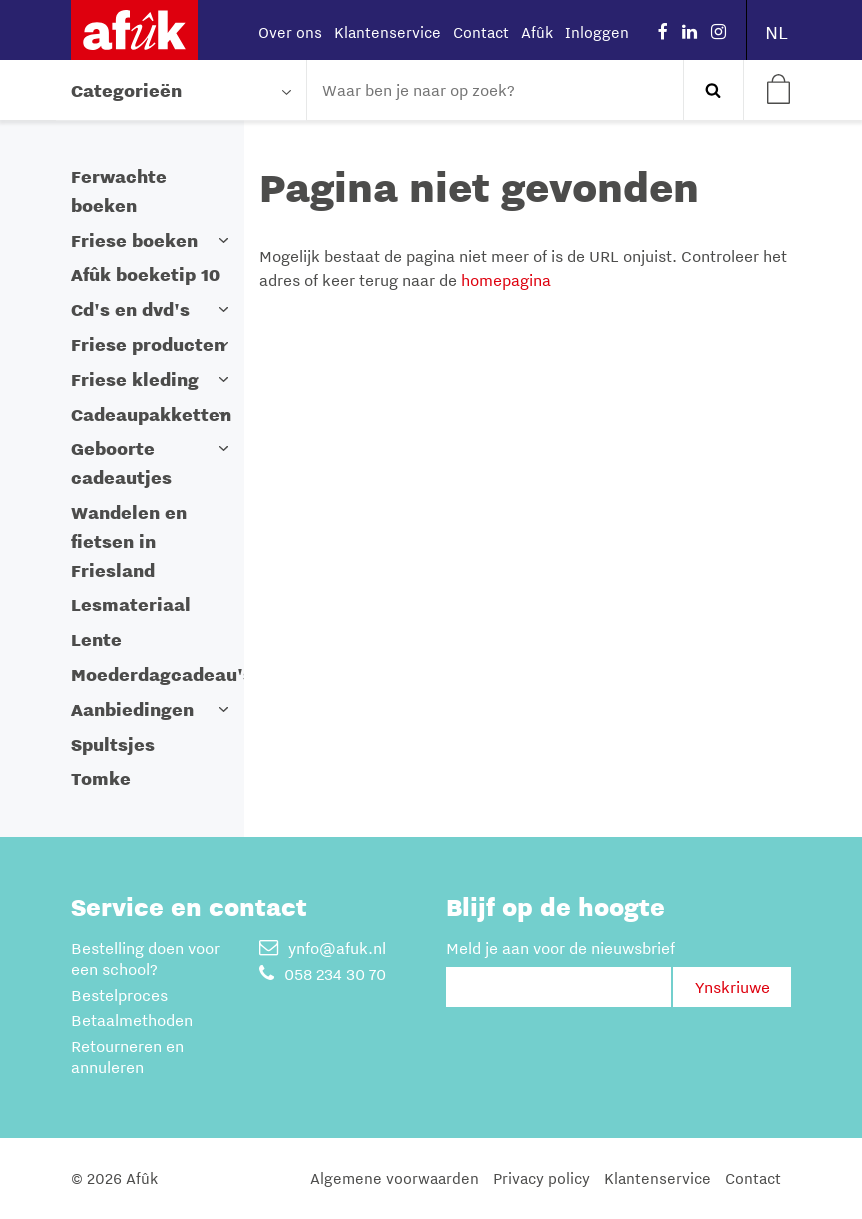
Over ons (290, 32)
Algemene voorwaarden (394, 1178)
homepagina (506, 280)
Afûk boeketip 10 (145, 274)
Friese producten (148, 344)
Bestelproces (119, 995)
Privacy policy (541, 1178)
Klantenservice (387, 32)
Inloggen (597, 32)
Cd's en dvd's (130, 309)
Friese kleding (135, 379)
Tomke (101, 778)
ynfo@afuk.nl (322, 948)
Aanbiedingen (132, 709)
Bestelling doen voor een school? (145, 958)
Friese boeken (134, 240)
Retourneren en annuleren (127, 1056)
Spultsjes (113, 744)
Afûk (537, 32)
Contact (481, 32)
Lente (96, 639)
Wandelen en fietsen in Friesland (129, 541)
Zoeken (713, 90)
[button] (224, 240)
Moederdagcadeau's (162, 674)
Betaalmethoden (132, 1020)
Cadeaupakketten (151, 414)
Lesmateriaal (131, 604)
